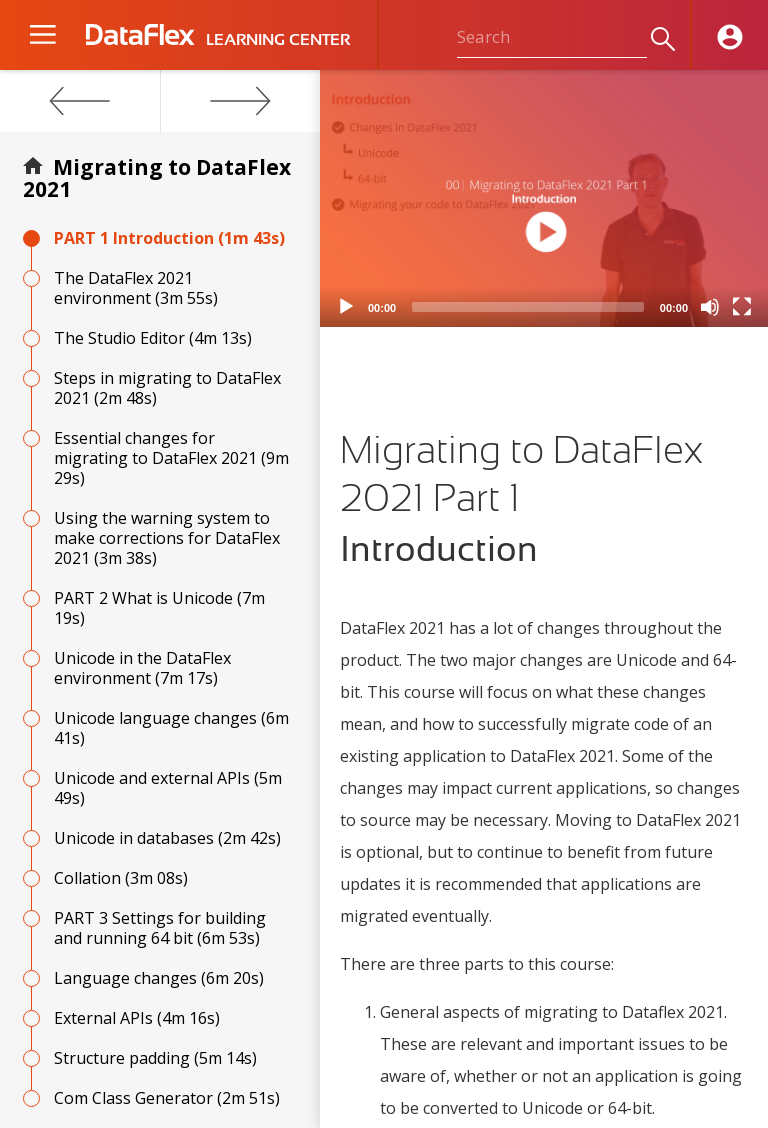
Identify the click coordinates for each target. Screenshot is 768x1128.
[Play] (346, 307)
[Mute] (710, 307)
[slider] (528, 307)
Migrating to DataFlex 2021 (157, 178)
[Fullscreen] (742, 307)
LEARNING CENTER (278, 40)
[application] (544, 198)
